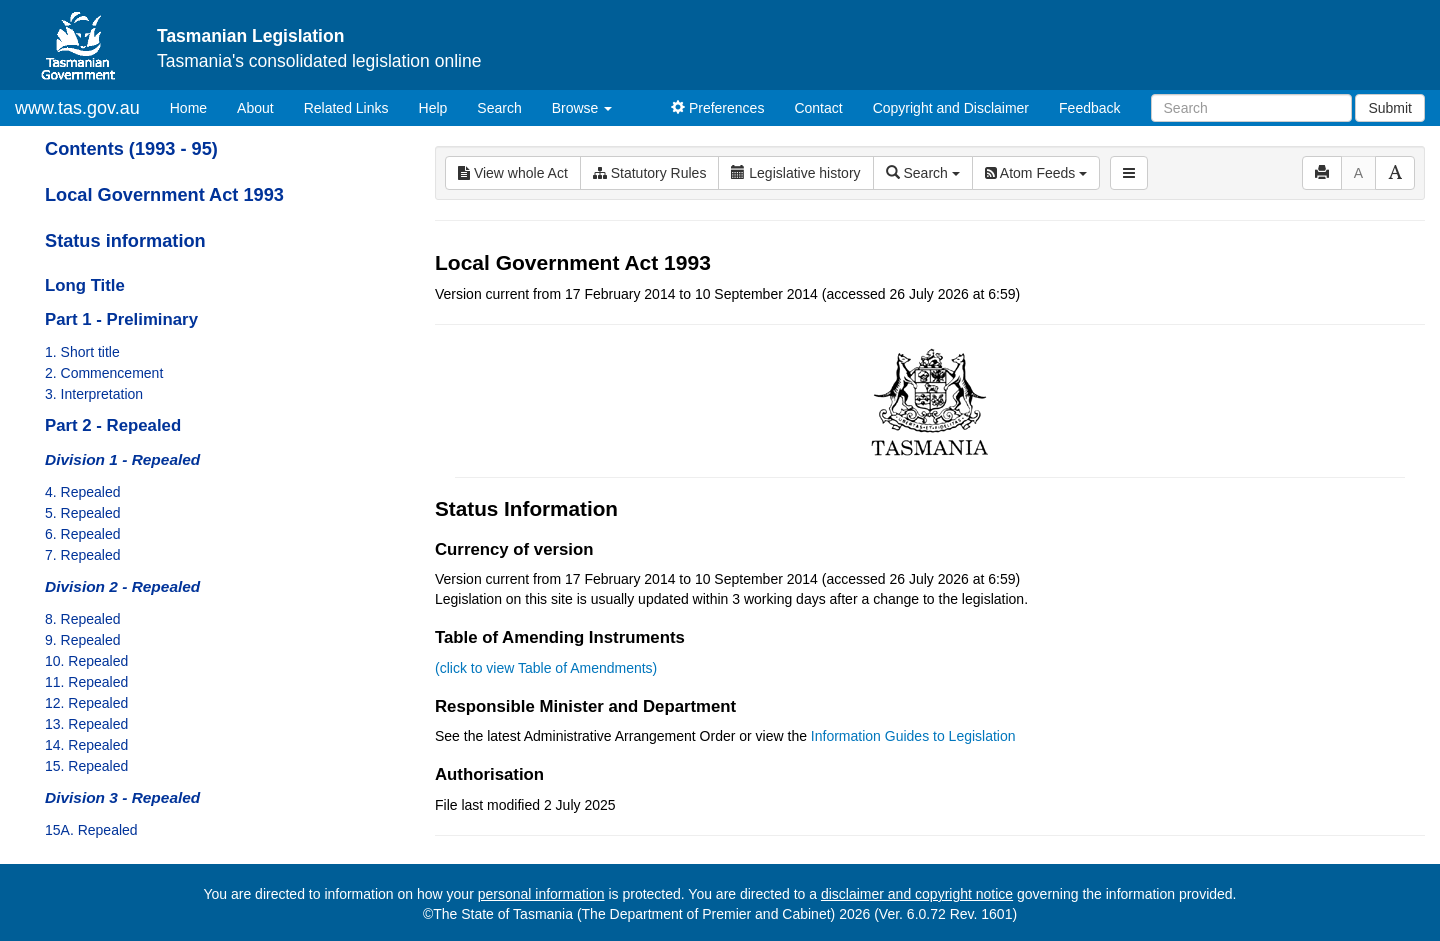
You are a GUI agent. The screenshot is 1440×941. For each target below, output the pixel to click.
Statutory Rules (650, 173)
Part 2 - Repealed (113, 425)
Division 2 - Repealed (122, 586)
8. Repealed (83, 619)
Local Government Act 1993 (164, 195)
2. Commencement (104, 373)
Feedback (1089, 108)
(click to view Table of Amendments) (546, 668)
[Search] (1251, 108)
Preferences (717, 108)
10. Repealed (86, 661)
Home (196, 106)
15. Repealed (86, 766)
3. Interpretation (94, 394)
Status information (125, 241)
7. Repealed (83, 555)
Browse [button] (582, 108)
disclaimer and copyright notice (917, 894)
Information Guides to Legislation (913, 736)
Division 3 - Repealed (122, 797)
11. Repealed (86, 682)
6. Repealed (83, 534)
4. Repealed (83, 492)
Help (433, 108)
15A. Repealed (91, 830)
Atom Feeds (1036, 173)
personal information (541, 894)
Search (499, 108)
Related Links (346, 108)
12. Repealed (86, 703)
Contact (818, 108)
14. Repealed (86, 745)
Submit (1390, 108)
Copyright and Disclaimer (951, 108)
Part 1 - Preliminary (121, 319)
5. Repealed (83, 513)
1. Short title (82, 352)
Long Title (85, 285)
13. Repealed (86, 724)
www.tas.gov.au (77, 108)
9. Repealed (83, 640)
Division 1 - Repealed (122, 459)
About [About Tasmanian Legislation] (255, 108)
